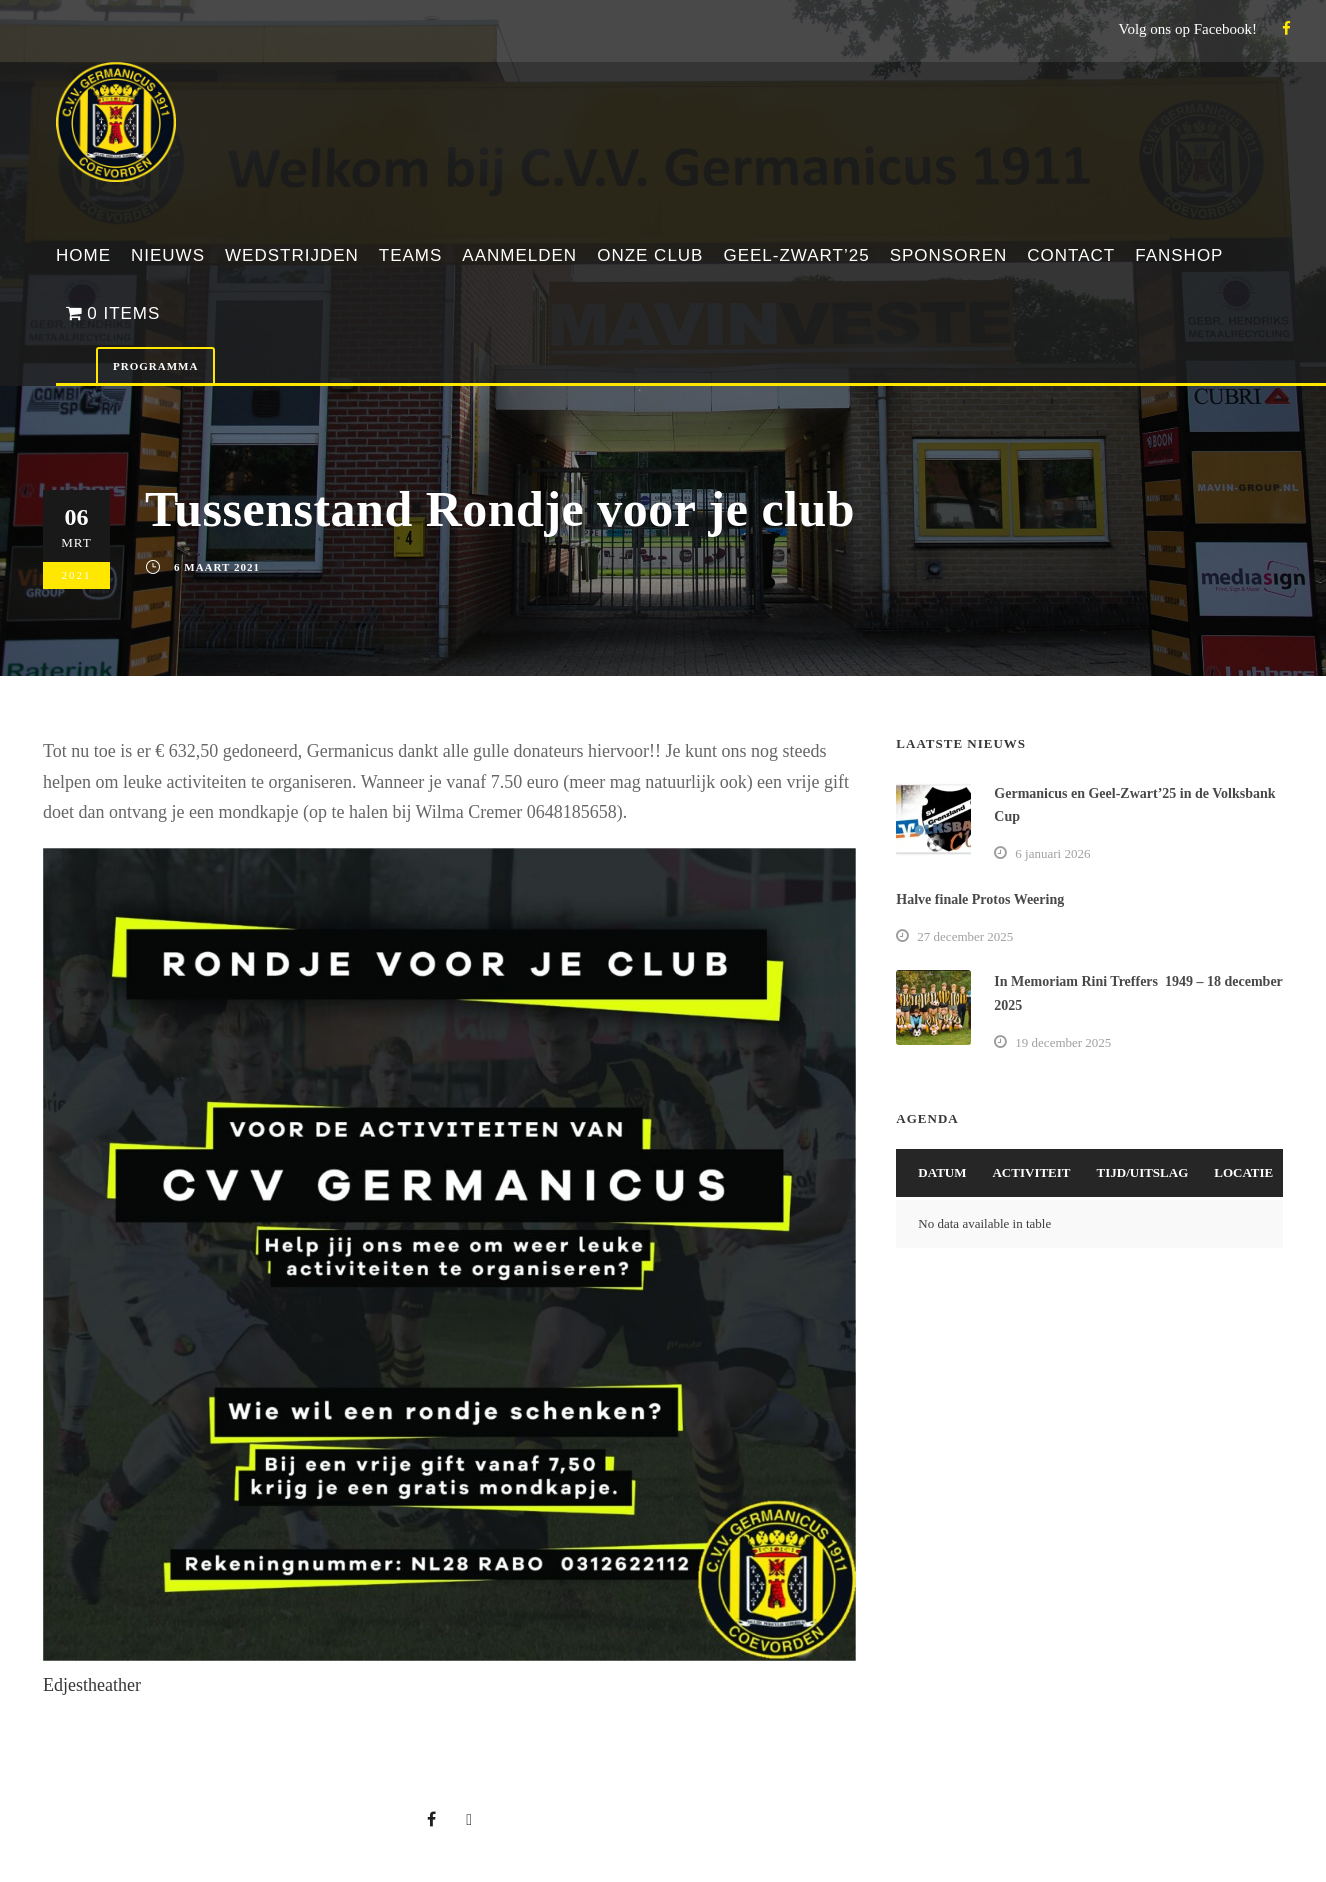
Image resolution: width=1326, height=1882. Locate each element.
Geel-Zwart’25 (796, 255)
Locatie (1243, 1172)
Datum (942, 1172)
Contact (1071, 255)
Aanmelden (519, 255)
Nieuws (168, 255)
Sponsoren (949, 255)
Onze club (650, 255)
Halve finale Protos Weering (980, 899)
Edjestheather (92, 1685)
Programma (155, 366)
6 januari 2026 (1052, 853)
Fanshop (1179, 255)
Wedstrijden (292, 255)
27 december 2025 (965, 936)
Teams (411, 255)
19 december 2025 (1063, 1042)
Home (83, 255)
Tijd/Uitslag (1143, 1172)
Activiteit (1031, 1172)
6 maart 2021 (217, 567)
